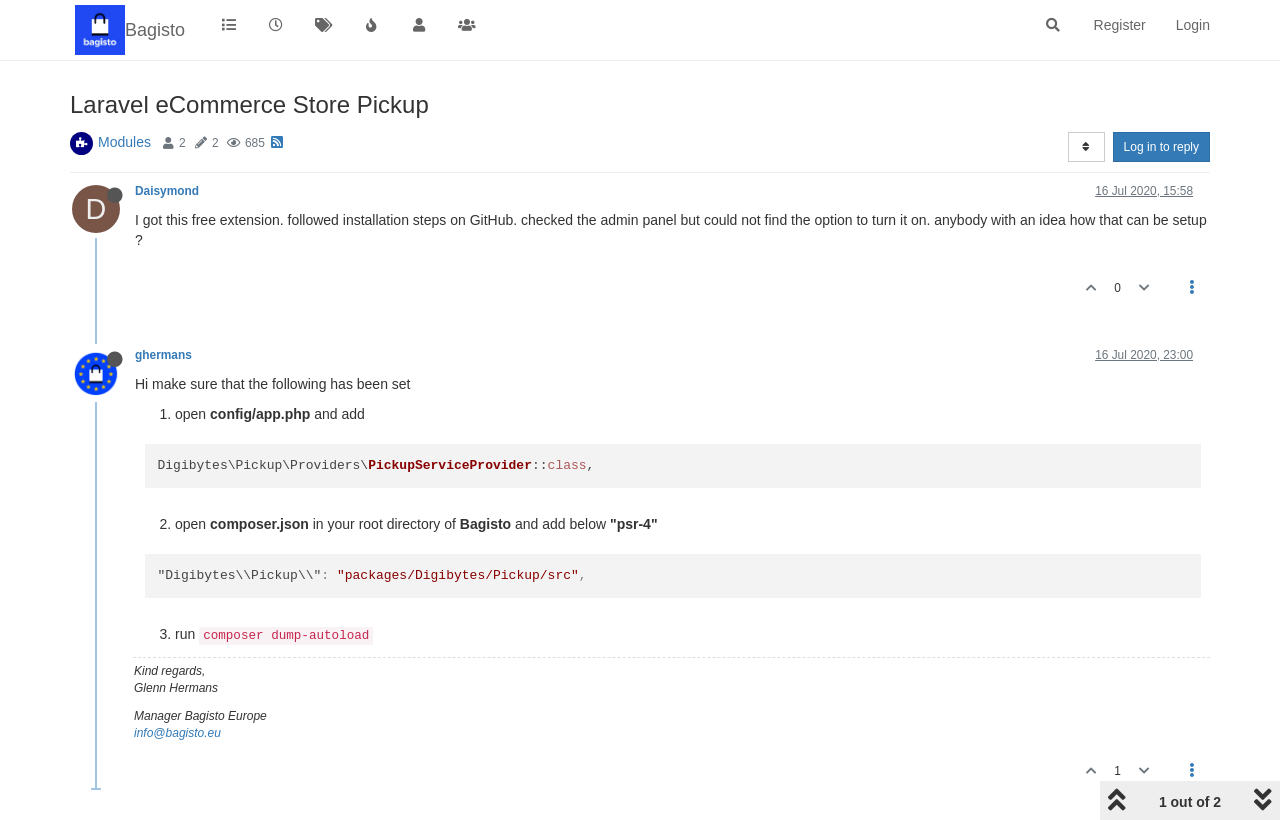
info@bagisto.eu (177, 733)
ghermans (163, 355)
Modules (124, 142)
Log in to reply (1161, 147)
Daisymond (167, 191)
